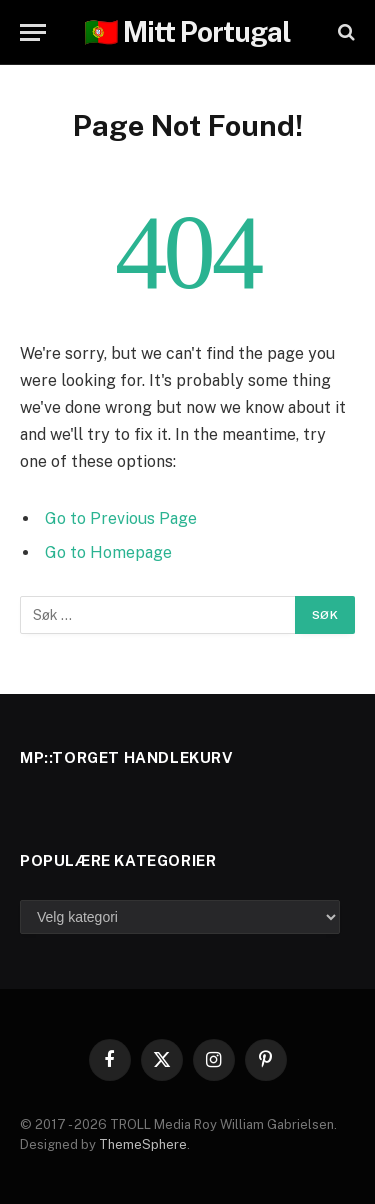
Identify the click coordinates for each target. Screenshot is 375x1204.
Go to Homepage (108, 552)
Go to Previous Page (121, 518)
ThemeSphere (143, 1144)
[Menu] (33, 32)
